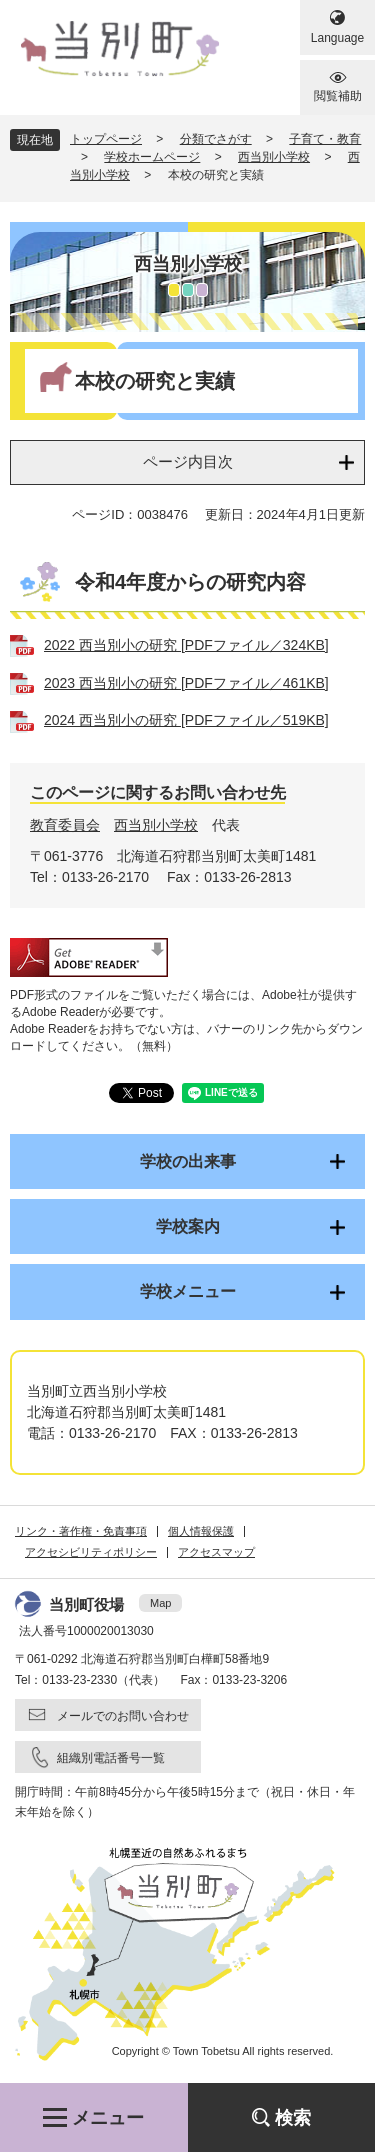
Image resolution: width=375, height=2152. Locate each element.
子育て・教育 (325, 139)
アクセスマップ (216, 1552)
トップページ (106, 139)
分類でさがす (216, 139)
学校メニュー (188, 1291)
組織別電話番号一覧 (111, 1758)
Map (160, 1603)
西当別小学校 (274, 157)
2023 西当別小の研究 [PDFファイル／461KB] (186, 683)
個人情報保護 (201, 1531)
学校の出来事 (188, 1161)
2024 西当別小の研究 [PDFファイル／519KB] (186, 720)
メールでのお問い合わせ (123, 1716)
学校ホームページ (152, 157)
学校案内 (188, 1226)
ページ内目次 (188, 461)
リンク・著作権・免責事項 (81, 1531)
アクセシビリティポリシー (91, 1552)
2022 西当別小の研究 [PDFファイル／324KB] (186, 645)
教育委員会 (65, 825)
